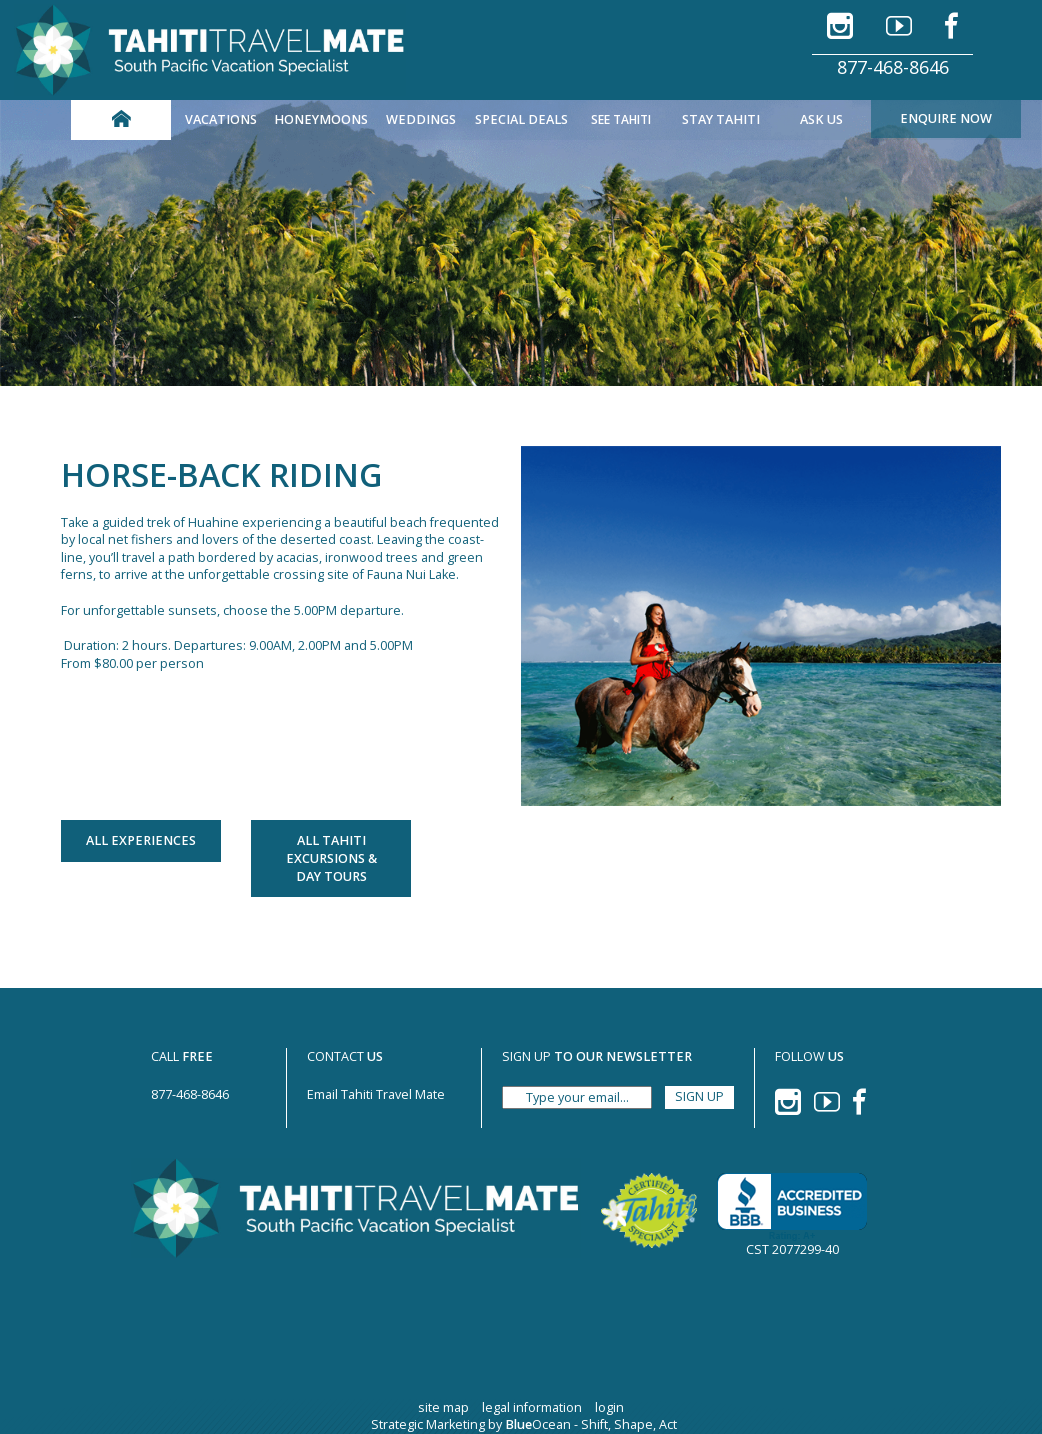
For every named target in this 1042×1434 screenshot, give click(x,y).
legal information (532, 1407)
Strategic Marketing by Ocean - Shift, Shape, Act (524, 1424)
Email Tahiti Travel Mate (376, 1094)
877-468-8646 (893, 67)
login (609, 1407)
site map (443, 1407)
